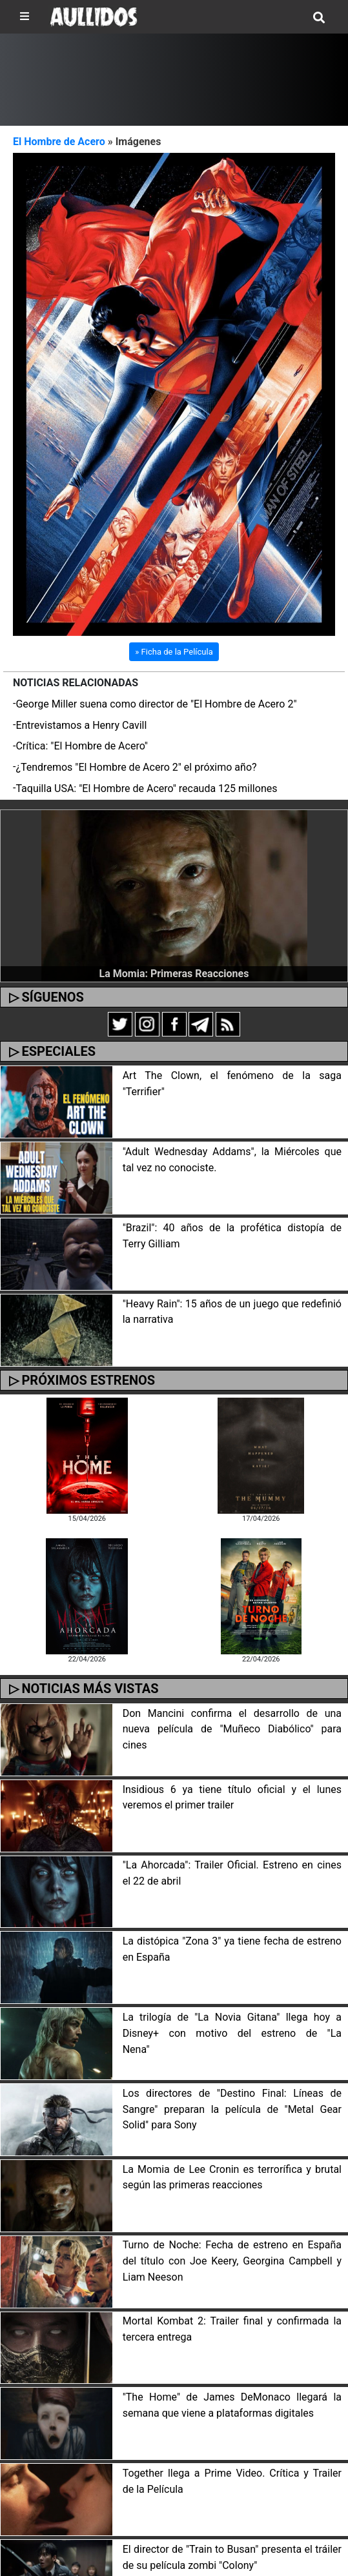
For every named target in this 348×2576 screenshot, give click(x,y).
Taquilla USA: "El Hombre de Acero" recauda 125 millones (146, 788)
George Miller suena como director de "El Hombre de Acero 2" (155, 704)
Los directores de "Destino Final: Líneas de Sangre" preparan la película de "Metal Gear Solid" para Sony (232, 2109)
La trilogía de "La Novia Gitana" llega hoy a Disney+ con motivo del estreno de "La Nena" (232, 2033)
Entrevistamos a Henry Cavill (81, 725)
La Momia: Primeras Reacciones (174, 973)
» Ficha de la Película (173, 652)
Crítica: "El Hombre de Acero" (81, 746)
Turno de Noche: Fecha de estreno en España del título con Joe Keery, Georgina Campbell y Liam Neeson (232, 2261)
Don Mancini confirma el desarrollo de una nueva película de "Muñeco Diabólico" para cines (232, 1729)
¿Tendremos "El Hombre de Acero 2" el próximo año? (135, 767)
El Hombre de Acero (59, 141)
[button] (37, 394)
